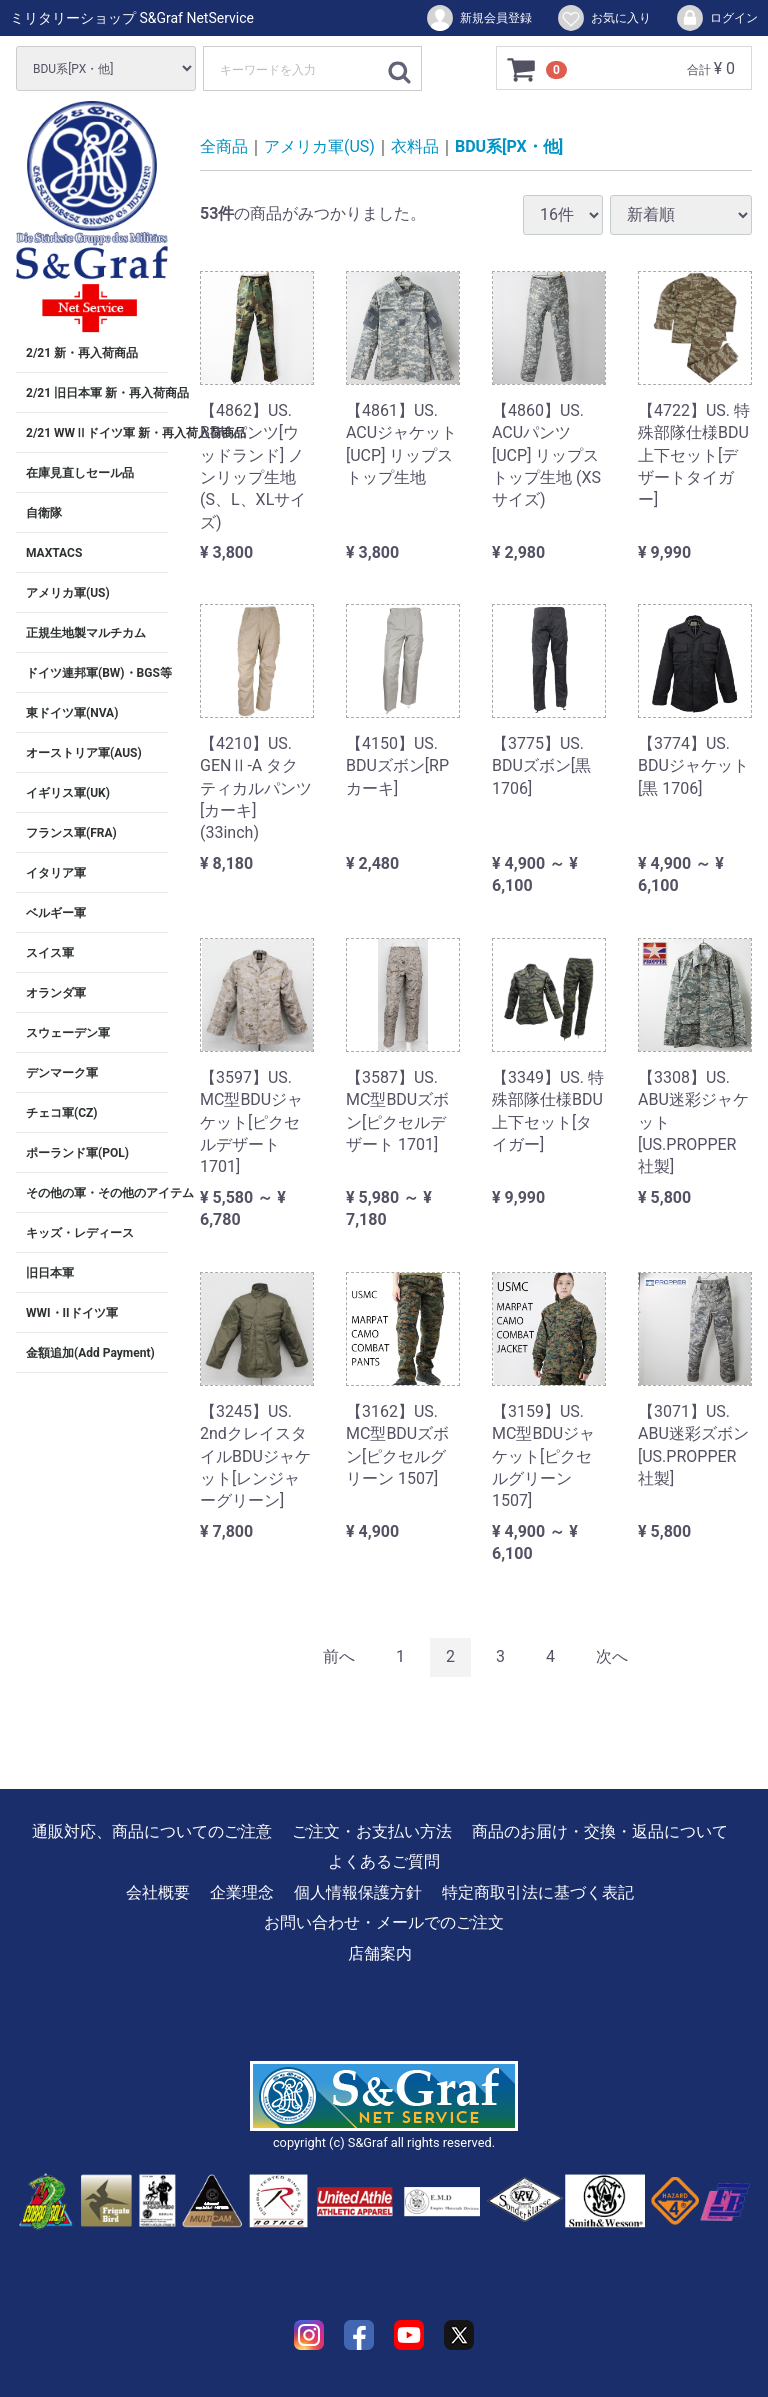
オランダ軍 (56, 993)
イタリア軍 (56, 873)
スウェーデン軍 (68, 1033)
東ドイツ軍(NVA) (72, 713)
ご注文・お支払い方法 (372, 1831)
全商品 (224, 146)
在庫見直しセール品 (80, 473)
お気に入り (603, 18)
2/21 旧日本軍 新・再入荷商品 (97, 393)
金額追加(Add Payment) (90, 1353)
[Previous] (339, 1657)
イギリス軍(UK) (68, 793)
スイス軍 (50, 953)
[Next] (612, 1657)
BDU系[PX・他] (509, 146)
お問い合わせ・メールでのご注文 (384, 1922)
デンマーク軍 (62, 1073)
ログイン (716, 18)
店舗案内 (380, 1952)
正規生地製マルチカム (86, 633)
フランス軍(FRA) (71, 833)
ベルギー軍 (56, 913)
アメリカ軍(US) (68, 593)
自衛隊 (44, 513)
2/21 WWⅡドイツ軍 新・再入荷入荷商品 (97, 433)
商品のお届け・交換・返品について (600, 1831)
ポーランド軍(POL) (77, 1153)
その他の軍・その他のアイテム (97, 1193)
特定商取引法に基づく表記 (538, 1891)
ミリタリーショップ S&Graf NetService (132, 18)
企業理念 (242, 1891)
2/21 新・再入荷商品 (82, 353)
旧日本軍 (50, 1273)
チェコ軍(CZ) (62, 1113)
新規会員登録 (478, 18)
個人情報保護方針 (358, 1891)
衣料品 (415, 146)
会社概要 (158, 1891)
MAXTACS (54, 553)
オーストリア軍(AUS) (84, 753)
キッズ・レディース (80, 1233)
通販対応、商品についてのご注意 (152, 1831)
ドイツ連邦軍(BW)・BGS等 (97, 673)
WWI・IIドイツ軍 (72, 1313)
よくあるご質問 (384, 1861)
